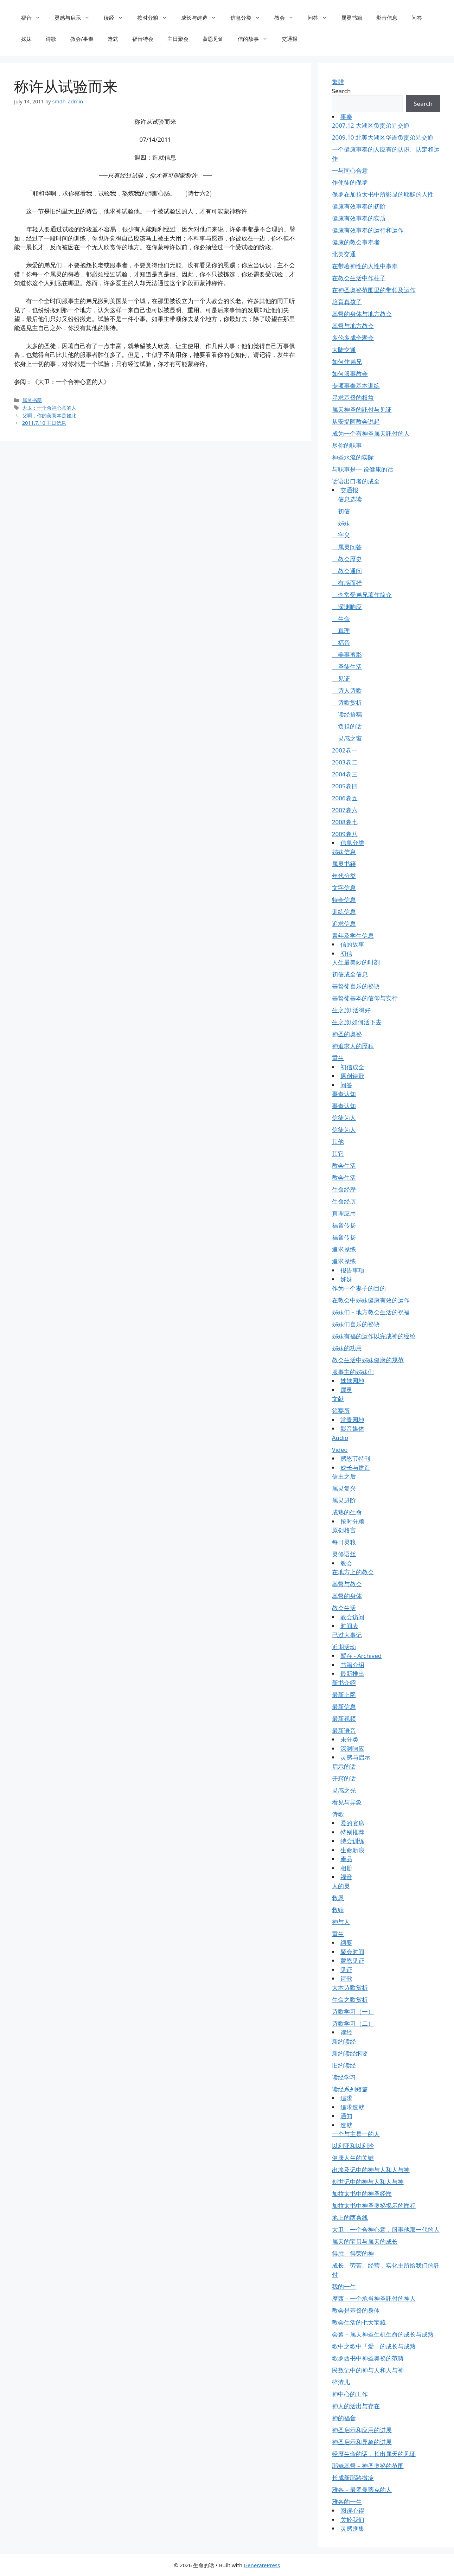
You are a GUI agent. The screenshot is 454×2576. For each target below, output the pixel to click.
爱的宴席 (352, 1823)
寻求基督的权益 (353, 397)
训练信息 (344, 912)
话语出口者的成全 (356, 481)
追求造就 (352, 2107)
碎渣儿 (341, 2382)
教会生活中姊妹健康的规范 (368, 1360)
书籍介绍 (352, 1665)
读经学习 (344, 2077)
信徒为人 (344, 1118)
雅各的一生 (347, 2502)
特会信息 (344, 900)
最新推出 (352, 1674)
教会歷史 (347, 559)
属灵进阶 (344, 1500)
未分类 (349, 1739)
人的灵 (341, 1886)
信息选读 (347, 499)
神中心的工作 (350, 2394)
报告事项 (352, 1270)
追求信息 (344, 923)
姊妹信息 (344, 852)
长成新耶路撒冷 (353, 2478)
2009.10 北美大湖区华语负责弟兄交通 (382, 137)
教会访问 (352, 1617)
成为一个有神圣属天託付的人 (371, 433)
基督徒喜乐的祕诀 (356, 986)
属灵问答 (347, 547)
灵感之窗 (347, 738)
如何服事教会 (350, 374)
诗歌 (51, 38)
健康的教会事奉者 (356, 242)
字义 (341, 535)
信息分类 (248, 17)
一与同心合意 (350, 170)
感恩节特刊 (355, 1458)
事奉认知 (344, 1094)
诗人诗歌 (347, 690)
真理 (341, 631)
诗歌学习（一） (353, 2011)
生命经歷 (344, 1189)
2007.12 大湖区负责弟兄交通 (370, 125)
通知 (346, 2116)
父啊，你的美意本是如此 (49, 415)
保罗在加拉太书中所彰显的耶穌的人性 (383, 194)
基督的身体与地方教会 (362, 314)
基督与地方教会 (353, 326)
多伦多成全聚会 (353, 338)
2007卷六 (345, 810)
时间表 (349, 1626)
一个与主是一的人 (356, 2134)
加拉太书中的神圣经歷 (362, 2194)
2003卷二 (345, 762)
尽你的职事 (347, 445)
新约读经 (344, 2041)
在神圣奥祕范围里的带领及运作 (374, 290)
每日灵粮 (344, 1542)
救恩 (338, 1898)
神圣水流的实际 (353, 457)
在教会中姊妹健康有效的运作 (371, 1300)
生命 (341, 619)
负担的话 (347, 726)
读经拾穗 (347, 714)
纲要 (346, 1943)
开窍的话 (344, 1778)
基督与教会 (347, 1584)
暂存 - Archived (361, 1656)
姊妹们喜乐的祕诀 (356, 1324)
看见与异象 (347, 1802)
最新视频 (344, 1719)
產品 (346, 1859)
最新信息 (344, 1707)
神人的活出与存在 (356, 2406)
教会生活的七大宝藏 (359, 2322)
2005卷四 (345, 786)
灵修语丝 (344, 1554)
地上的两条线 (350, 2217)
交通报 (290, 38)
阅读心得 (352, 2510)
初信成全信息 (350, 974)
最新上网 (344, 1695)
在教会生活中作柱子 (359, 278)
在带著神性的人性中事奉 (365, 266)
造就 (113, 38)
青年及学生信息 (353, 935)
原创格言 (344, 1530)
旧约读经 (344, 2065)
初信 (341, 511)
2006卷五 (345, 798)
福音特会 (142, 38)
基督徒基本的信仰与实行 (365, 998)
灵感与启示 (76, 17)
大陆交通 (344, 350)
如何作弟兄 (347, 362)
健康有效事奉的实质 (359, 218)
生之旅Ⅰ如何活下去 (357, 1022)
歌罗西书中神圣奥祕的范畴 (368, 2358)
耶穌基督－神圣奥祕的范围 (368, 2466)
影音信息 (386, 17)
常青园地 (352, 1420)
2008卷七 (345, 822)
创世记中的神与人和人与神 (368, 2182)
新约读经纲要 (350, 2053)
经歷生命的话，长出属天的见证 (374, 2454)
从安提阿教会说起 (356, 421)
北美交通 (344, 254)
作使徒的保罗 (350, 182)
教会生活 (344, 1165)
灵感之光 (344, 1790)
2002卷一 (345, 750)
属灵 (346, 1390)
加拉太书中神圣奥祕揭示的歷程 (374, 2206)
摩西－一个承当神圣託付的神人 (374, 2298)
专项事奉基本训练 (356, 386)
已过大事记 (347, 1635)
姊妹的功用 (347, 1348)
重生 (338, 1058)
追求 (346, 2098)
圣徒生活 (347, 666)
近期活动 (344, 1647)
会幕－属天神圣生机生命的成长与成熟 (383, 2334)
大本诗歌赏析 (350, 1988)
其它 (338, 1153)
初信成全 (352, 1067)
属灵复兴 (344, 1488)
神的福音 (344, 2418)
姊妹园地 (352, 1381)
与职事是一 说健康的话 (362, 469)
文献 (338, 1399)
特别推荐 (352, 1832)
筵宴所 (341, 1410)
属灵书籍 (351, 17)
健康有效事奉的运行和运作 (368, 230)
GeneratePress (262, 2565)
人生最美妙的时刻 (356, 962)
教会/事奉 (82, 38)
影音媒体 (352, 1428)
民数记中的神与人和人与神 (368, 2370)
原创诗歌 (352, 1076)
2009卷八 (345, 834)
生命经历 (344, 1201)
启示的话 (344, 1766)
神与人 (341, 1922)
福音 (34, 17)
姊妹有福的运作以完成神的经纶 (374, 1336)
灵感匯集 (352, 2528)
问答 (321, 17)
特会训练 (352, 1841)
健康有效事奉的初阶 (359, 206)
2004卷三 (345, 774)
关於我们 (352, 2520)
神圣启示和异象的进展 (362, 2442)
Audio (340, 1438)
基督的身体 (347, 1596)
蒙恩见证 (213, 38)
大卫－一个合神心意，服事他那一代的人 (386, 2229)
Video (340, 1450)
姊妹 (26, 38)
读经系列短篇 (350, 2089)
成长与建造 (202, 17)
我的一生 (344, 2286)
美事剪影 (347, 655)
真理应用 (344, 1213)
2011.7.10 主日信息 (44, 422)
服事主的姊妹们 (353, 1372)
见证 (341, 678)
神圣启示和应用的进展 (362, 2430)
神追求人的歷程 (353, 1046)
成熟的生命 (347, 1512)
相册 (346, 1868)
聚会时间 (352, 1952)
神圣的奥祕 (347, 1034)
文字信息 (344, 888)
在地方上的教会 (353, 1572)
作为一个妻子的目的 (359, 1288)
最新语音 (344, 1730)
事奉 (346, 117)
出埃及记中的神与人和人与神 (371, 2170)
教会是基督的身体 (356, 2310)
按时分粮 (155, 17)
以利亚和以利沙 (353, 2146)
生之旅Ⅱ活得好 (351, 1010)
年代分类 (344, 876)
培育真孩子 (347, 302)
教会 (287, 17)
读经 (117, 17)
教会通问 (347, 571)
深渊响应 (347, 607)
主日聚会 (177, 38)
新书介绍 (344, 1683)
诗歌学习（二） (353, 2023)
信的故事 (256, 38)
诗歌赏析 (347, 702)
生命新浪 (352, 1850)
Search (341, 91)
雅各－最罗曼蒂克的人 (362, 2490)
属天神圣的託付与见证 (362, 409)
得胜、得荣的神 (353, 2253)
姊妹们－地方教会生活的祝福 (371, 1312)
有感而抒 (347, 583)
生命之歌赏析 (350, 1999)
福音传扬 (344, 1225)
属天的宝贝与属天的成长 (365, 2241)
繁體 (338, 82)
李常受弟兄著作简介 (362, 595)
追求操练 (344, 1249)
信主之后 (344, 1476)
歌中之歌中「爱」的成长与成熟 (374, 2346)
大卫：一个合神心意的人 (49, 407)
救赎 (338, 1910)
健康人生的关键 (353, 2158)
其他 (338, 1142)
